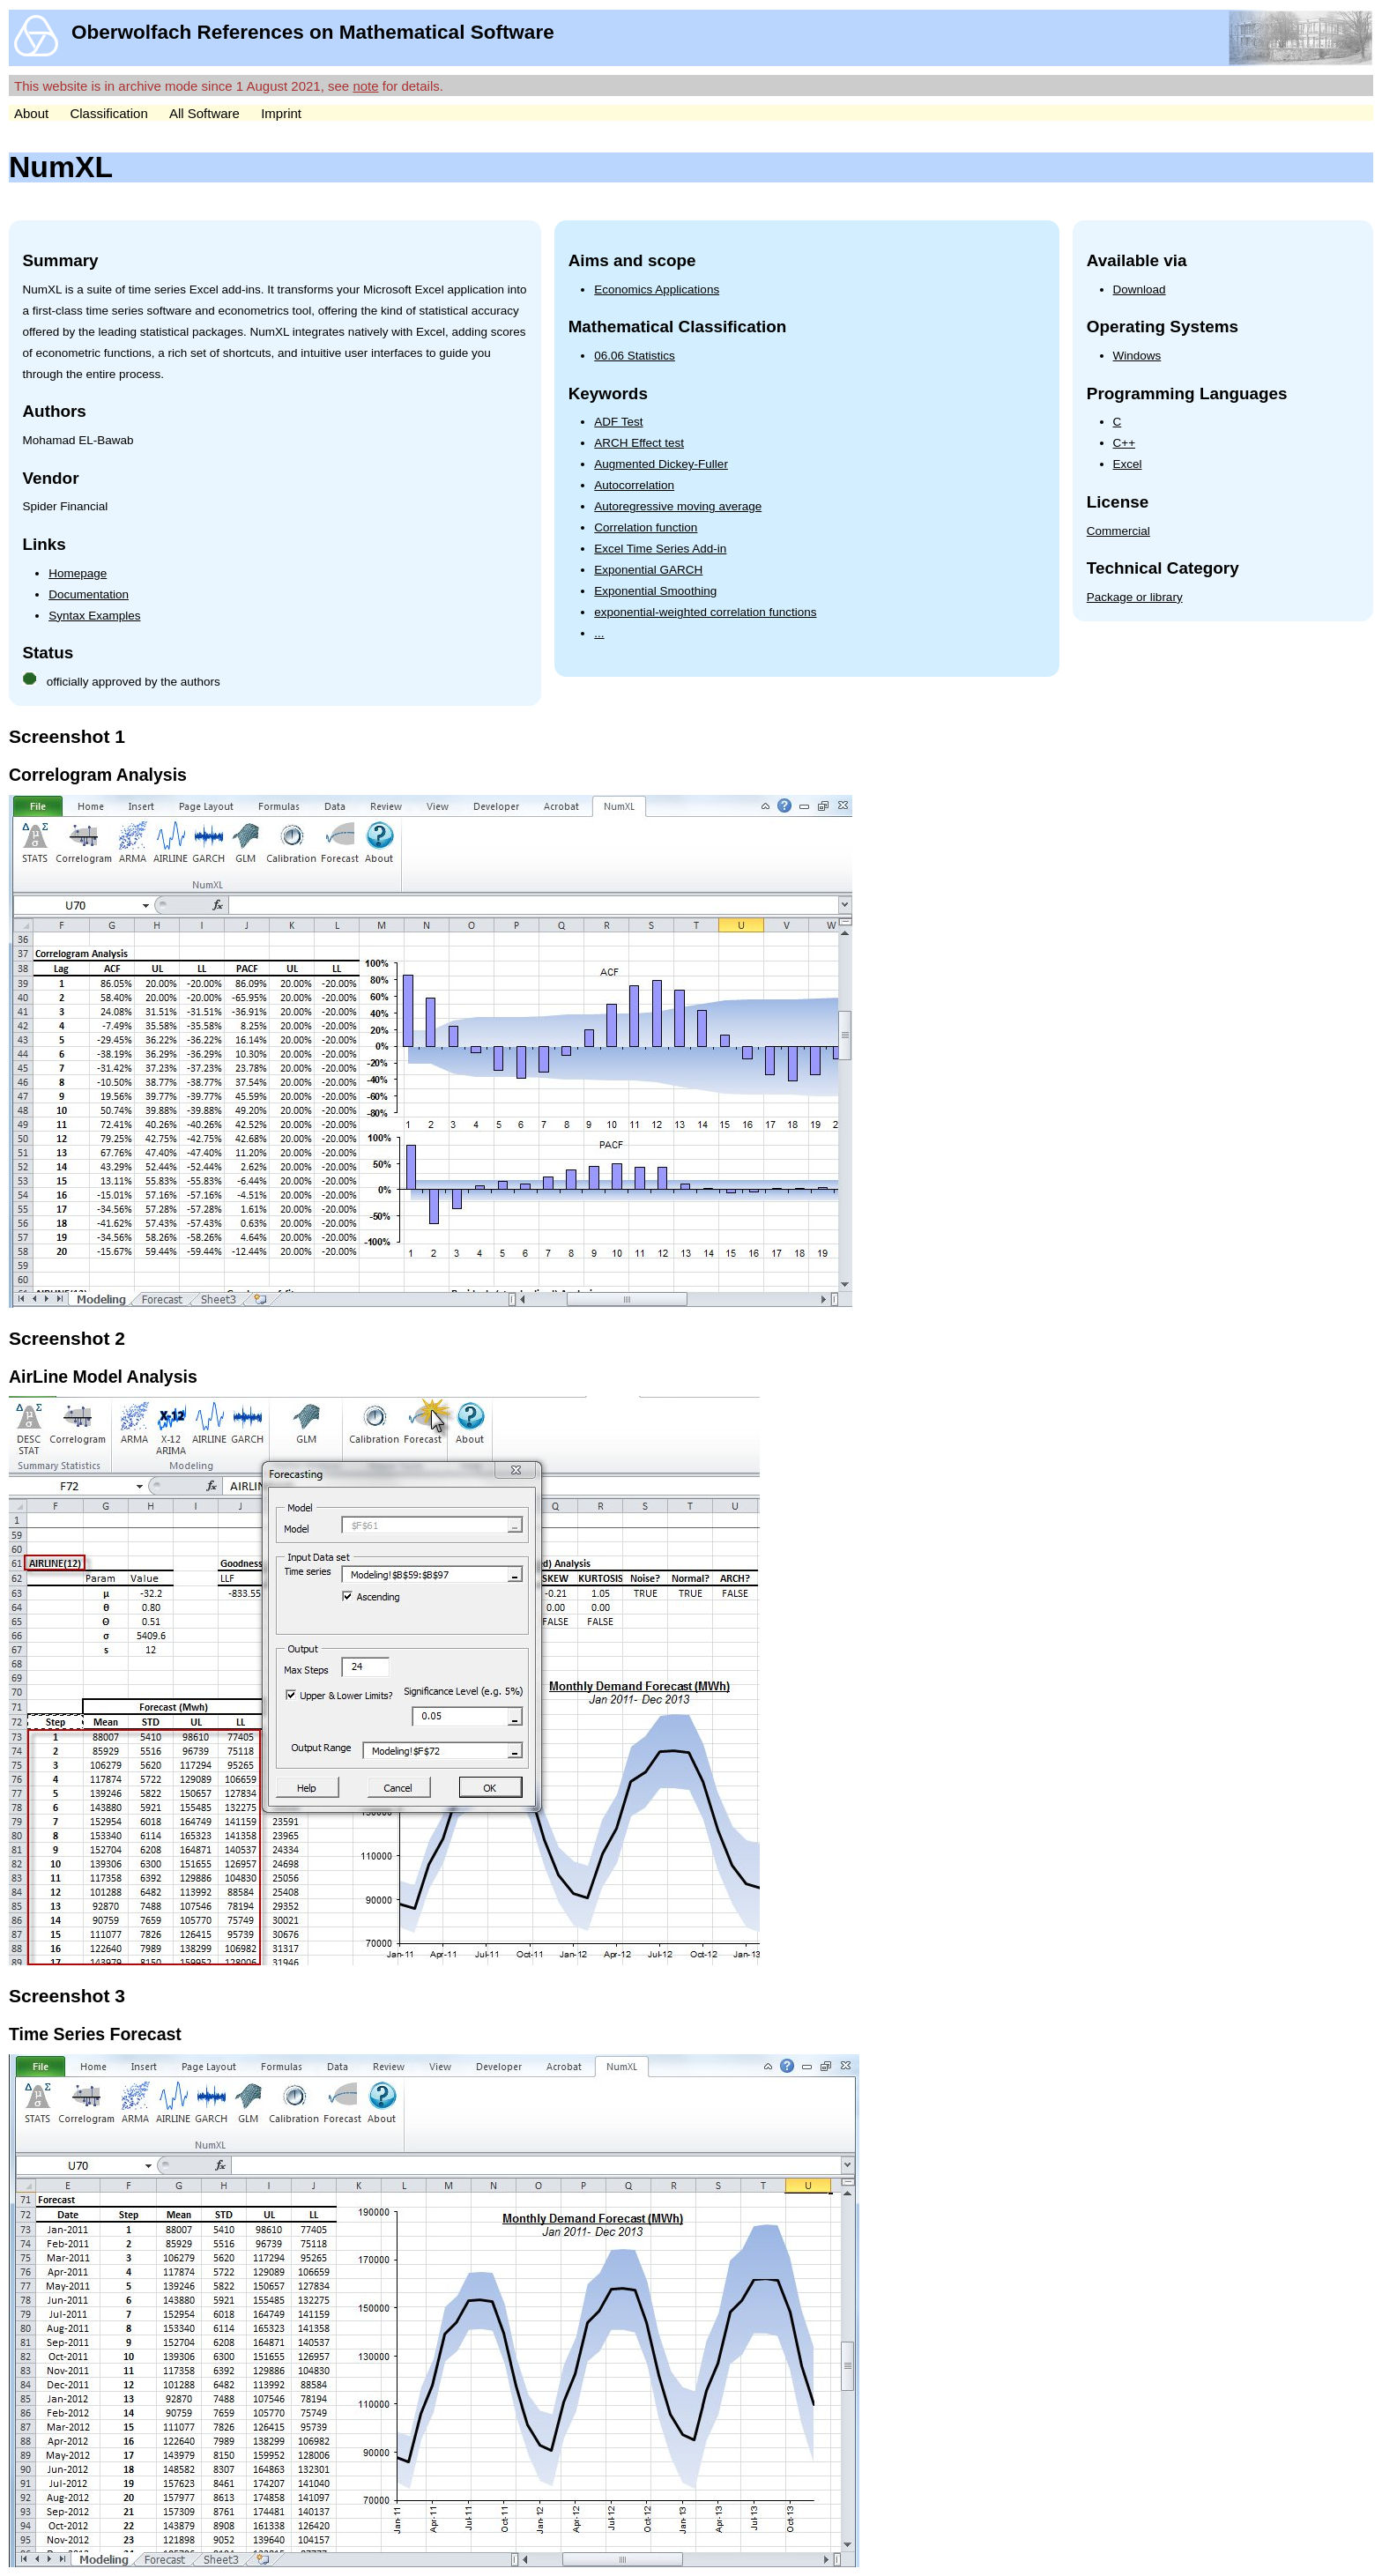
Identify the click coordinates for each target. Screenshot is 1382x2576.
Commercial (1118, 531)
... (599, 633)
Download (1139, 289)
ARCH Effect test (639, 442)
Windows (1137, 355)
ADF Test (618, 421)
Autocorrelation (634, 485)
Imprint (281, 113)
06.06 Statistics (634, 355)
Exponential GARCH (648, 569)
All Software (204, 113)
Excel (1127, 464)
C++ (1124, 442)
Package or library (1135, 597)
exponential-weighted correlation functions (705, 612)
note (365, 85)
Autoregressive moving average (678, 506)
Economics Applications (656, 289)
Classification (108, 113)
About (31, 113)
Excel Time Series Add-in (660, 548)
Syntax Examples (94, 615)
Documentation (88, 594)
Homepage (77, 573)
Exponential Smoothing (655, 591)
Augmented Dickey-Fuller (661, 464)
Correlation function (645, 527)
